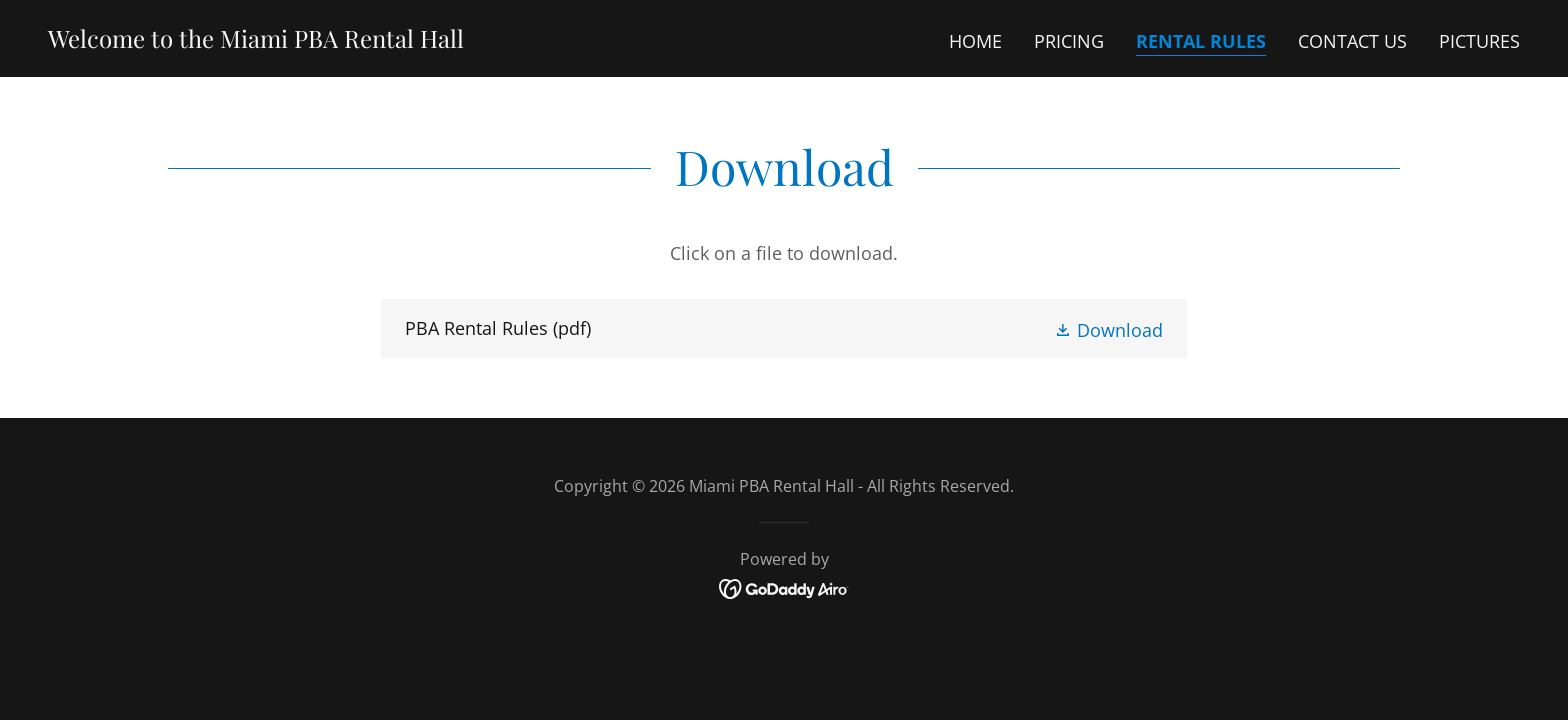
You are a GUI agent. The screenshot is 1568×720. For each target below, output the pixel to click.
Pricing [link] (1069, 41)
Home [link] (975, 41)
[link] (256, 41)
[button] (1108, 329)
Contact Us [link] (1352, 41)
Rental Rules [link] (1201, 41)
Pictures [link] (1479, 41)
